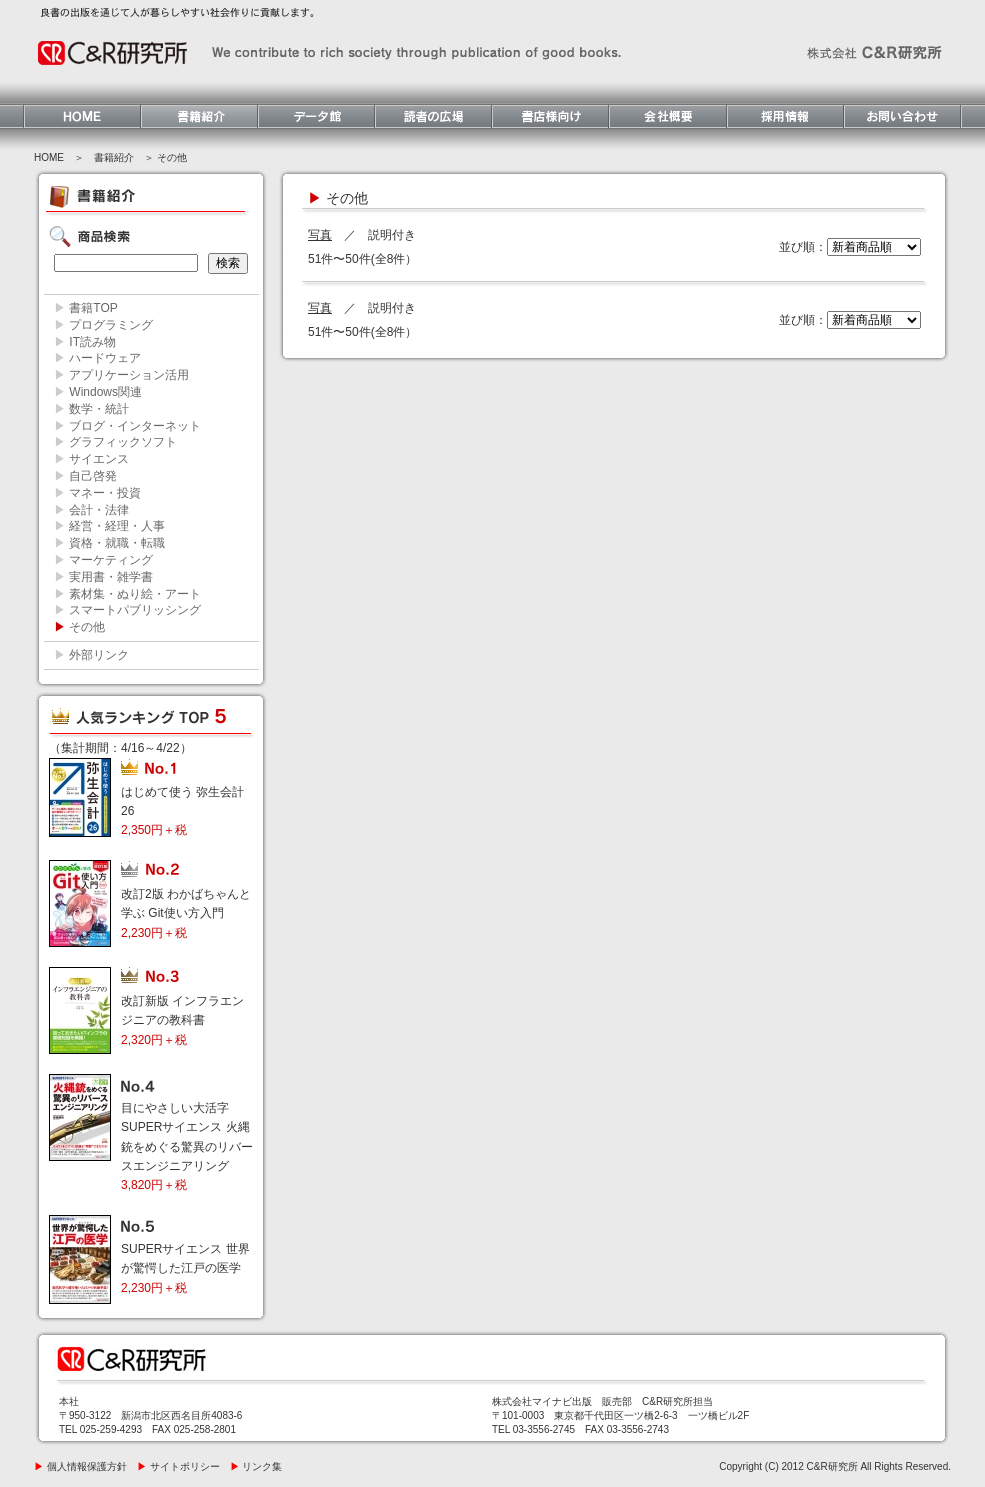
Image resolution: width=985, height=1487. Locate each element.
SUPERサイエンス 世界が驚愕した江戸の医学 (185, 1268)
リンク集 (256, 1466)
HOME (49, 157)
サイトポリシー (178, 1466)
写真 (320, 235)
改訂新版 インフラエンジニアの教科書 (182, 1020)
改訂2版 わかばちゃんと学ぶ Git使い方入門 (186, 913)
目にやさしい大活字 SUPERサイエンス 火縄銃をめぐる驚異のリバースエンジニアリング (187, 1146)
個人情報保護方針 (80, 1466)
